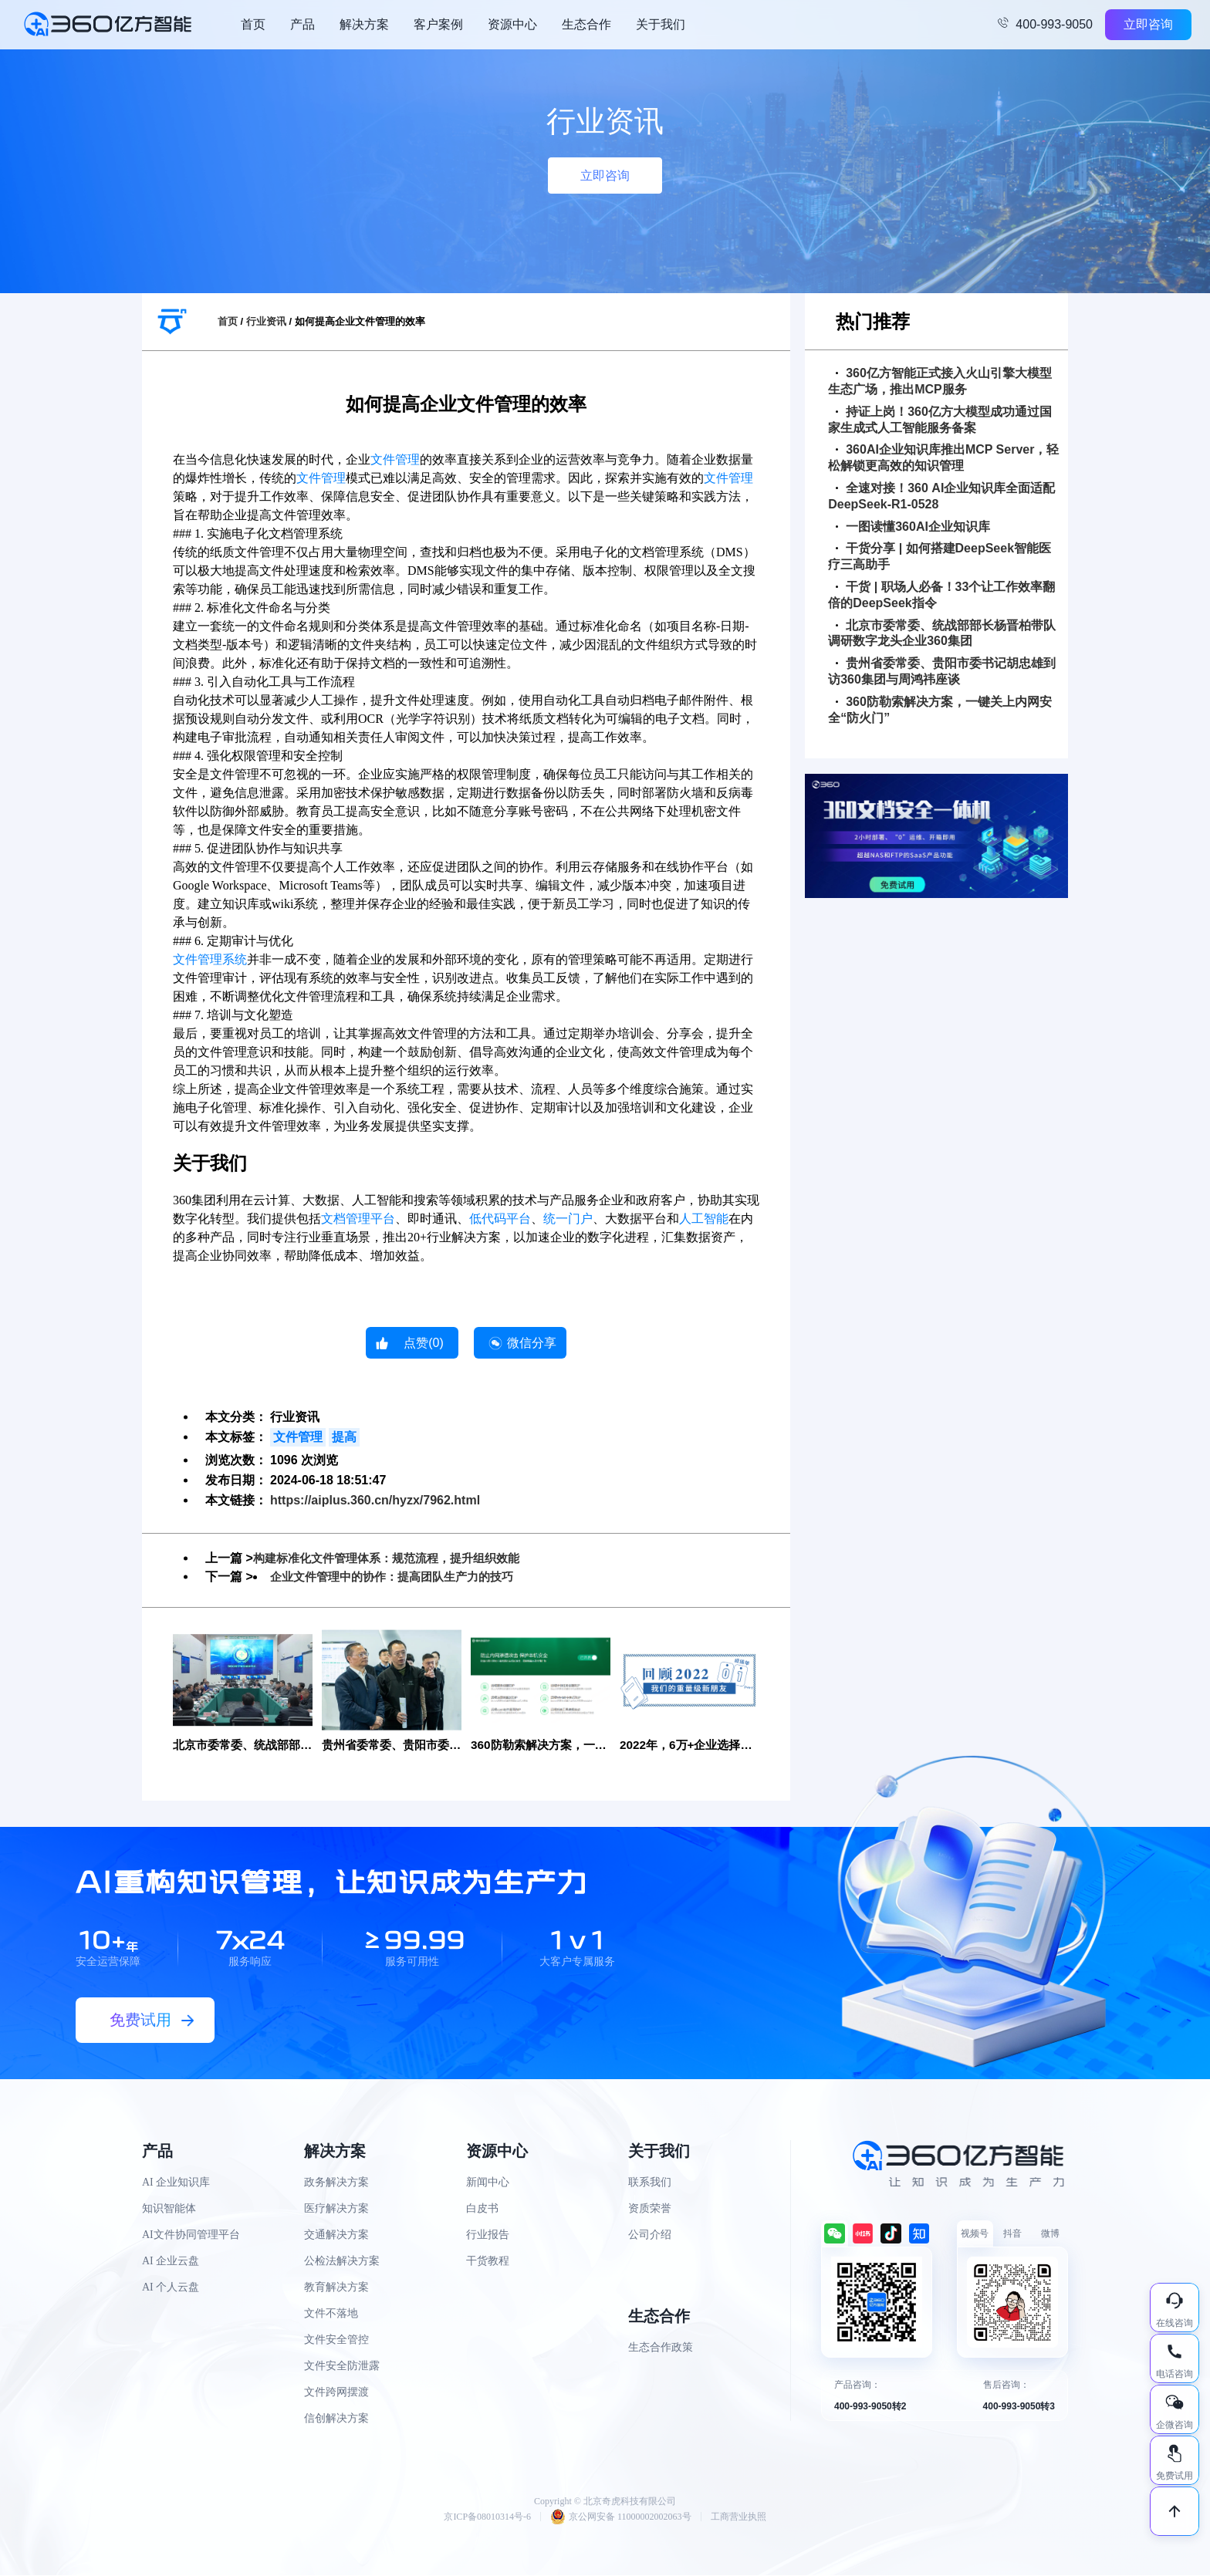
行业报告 (487, 2235)
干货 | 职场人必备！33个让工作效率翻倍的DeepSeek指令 (941, 594)
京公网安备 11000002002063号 (620, 2517)
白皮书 (482, 2209)
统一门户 (568, 1218)
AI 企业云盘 (170, 2261)
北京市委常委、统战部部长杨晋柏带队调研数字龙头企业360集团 (942, 633)
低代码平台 (500, 1218)
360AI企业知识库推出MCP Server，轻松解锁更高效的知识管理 (943, 457)
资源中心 (512, 24)
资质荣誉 (649, 2209)
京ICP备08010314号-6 (487, 2517)
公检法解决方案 (342, 2261)
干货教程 (487, 2261)
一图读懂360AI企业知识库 (913, 526)
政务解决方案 (336, 2183)
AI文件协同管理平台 (191, 2235)
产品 (302, 24)
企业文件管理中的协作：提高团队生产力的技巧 (399, 1576)
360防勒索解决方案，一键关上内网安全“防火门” (940, 709)
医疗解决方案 (336, 2209)
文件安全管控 (336, 2340)
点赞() (424, 1342)
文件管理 (395, 459)
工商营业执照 (738, 2517)
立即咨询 (1148, 24)
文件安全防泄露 (342, 2366)
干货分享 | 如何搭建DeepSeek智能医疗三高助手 (939, 556)
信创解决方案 (336, 2419)
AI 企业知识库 (176, 2183)
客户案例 (438, 24)
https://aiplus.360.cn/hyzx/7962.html (375, 1500)
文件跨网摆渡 (336, 2393)
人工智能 (703, 1218)
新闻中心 (487, 2183)
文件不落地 (331, 2314)
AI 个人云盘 (170, 2288)
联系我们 (649, 2183)
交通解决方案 (336, 2235)
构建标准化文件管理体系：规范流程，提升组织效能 (395, 1558)
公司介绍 (649, 2235)
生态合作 (586, 24)
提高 (344, 1436)
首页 (253, 24)
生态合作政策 (660, 2348)
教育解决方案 (336, 2288)
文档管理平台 (358, 1218)
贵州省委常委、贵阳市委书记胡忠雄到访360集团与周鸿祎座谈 (942, 671)
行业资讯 (266, 321)
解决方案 (364, 24)
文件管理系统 (210, 959)
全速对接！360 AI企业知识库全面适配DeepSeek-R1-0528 (941, 496)
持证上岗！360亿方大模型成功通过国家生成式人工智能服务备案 (940, 419)
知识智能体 (169, 2209)
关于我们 (660, 24)
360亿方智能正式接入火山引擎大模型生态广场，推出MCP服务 (940, 381)
